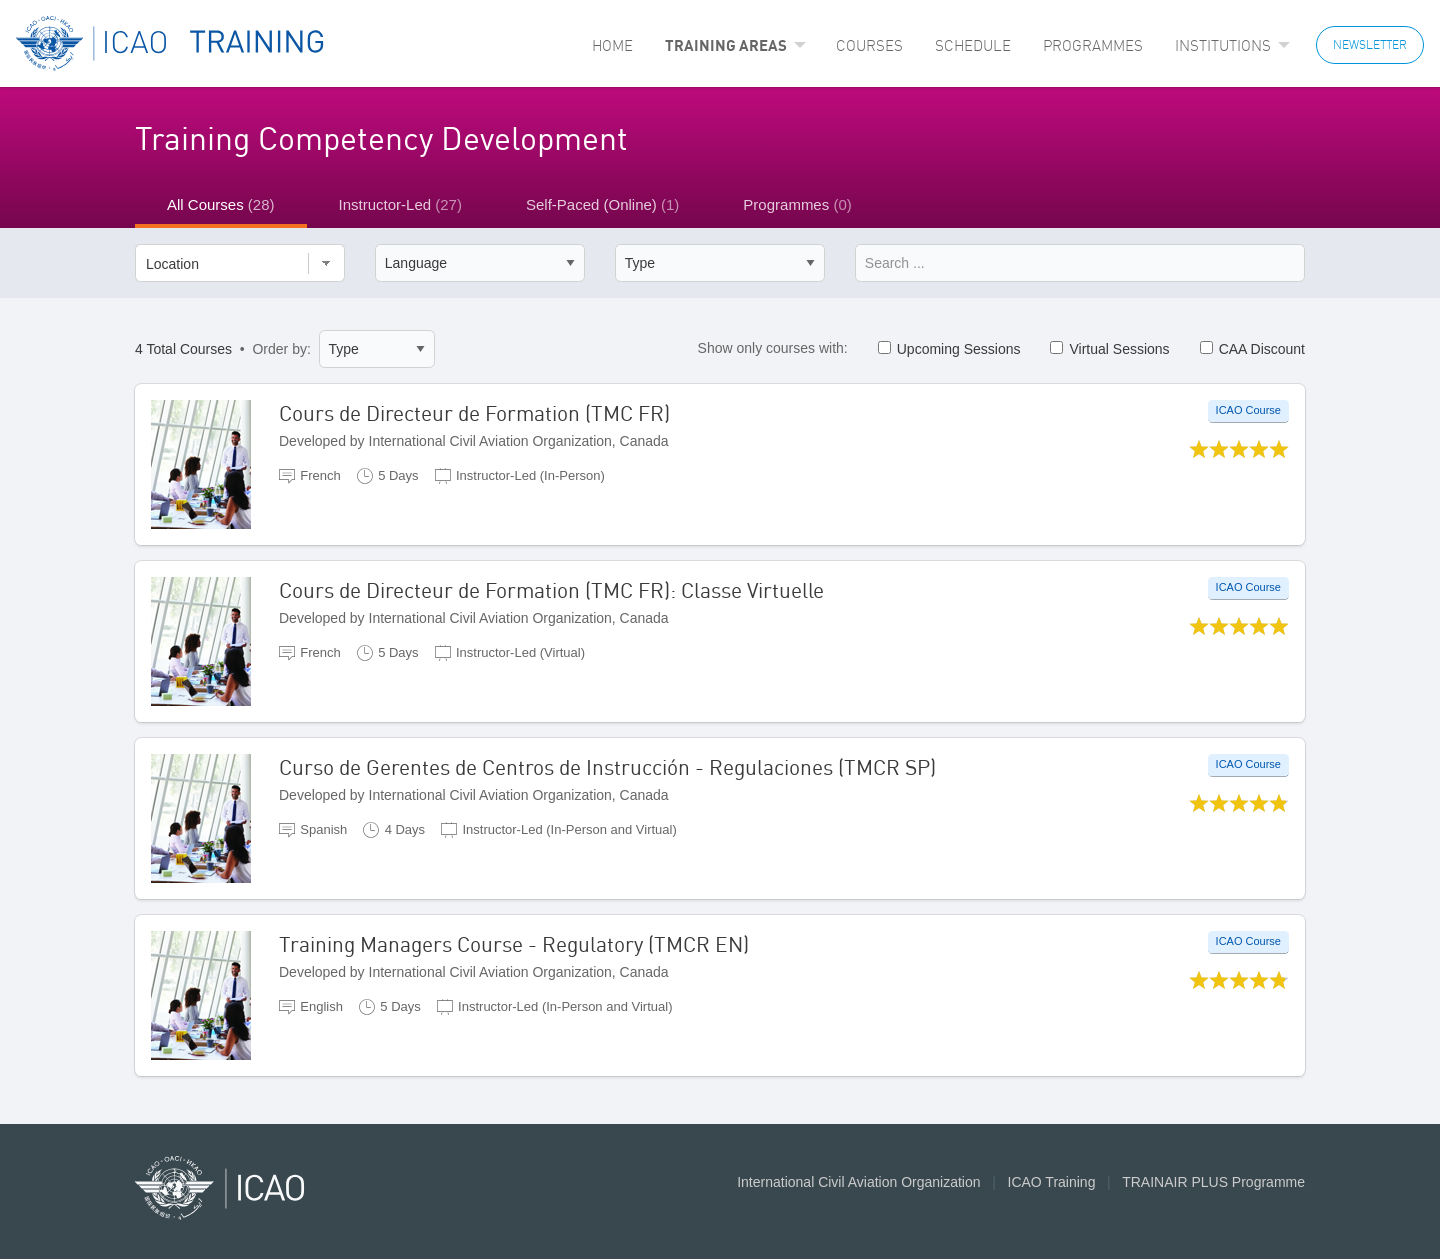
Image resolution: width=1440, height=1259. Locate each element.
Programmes (1093, 45)
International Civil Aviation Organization (858, 1182)
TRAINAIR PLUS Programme (1213, 1182)
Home (612, 45)
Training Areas (726, 45)
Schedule (973, 45)
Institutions (1223, 45)
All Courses (221, 204)
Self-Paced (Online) (602, 204)
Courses (869, 45)
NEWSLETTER (1370, 44)
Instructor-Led (400, 204)
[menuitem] (612, 45)
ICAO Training (1052, 1182)
